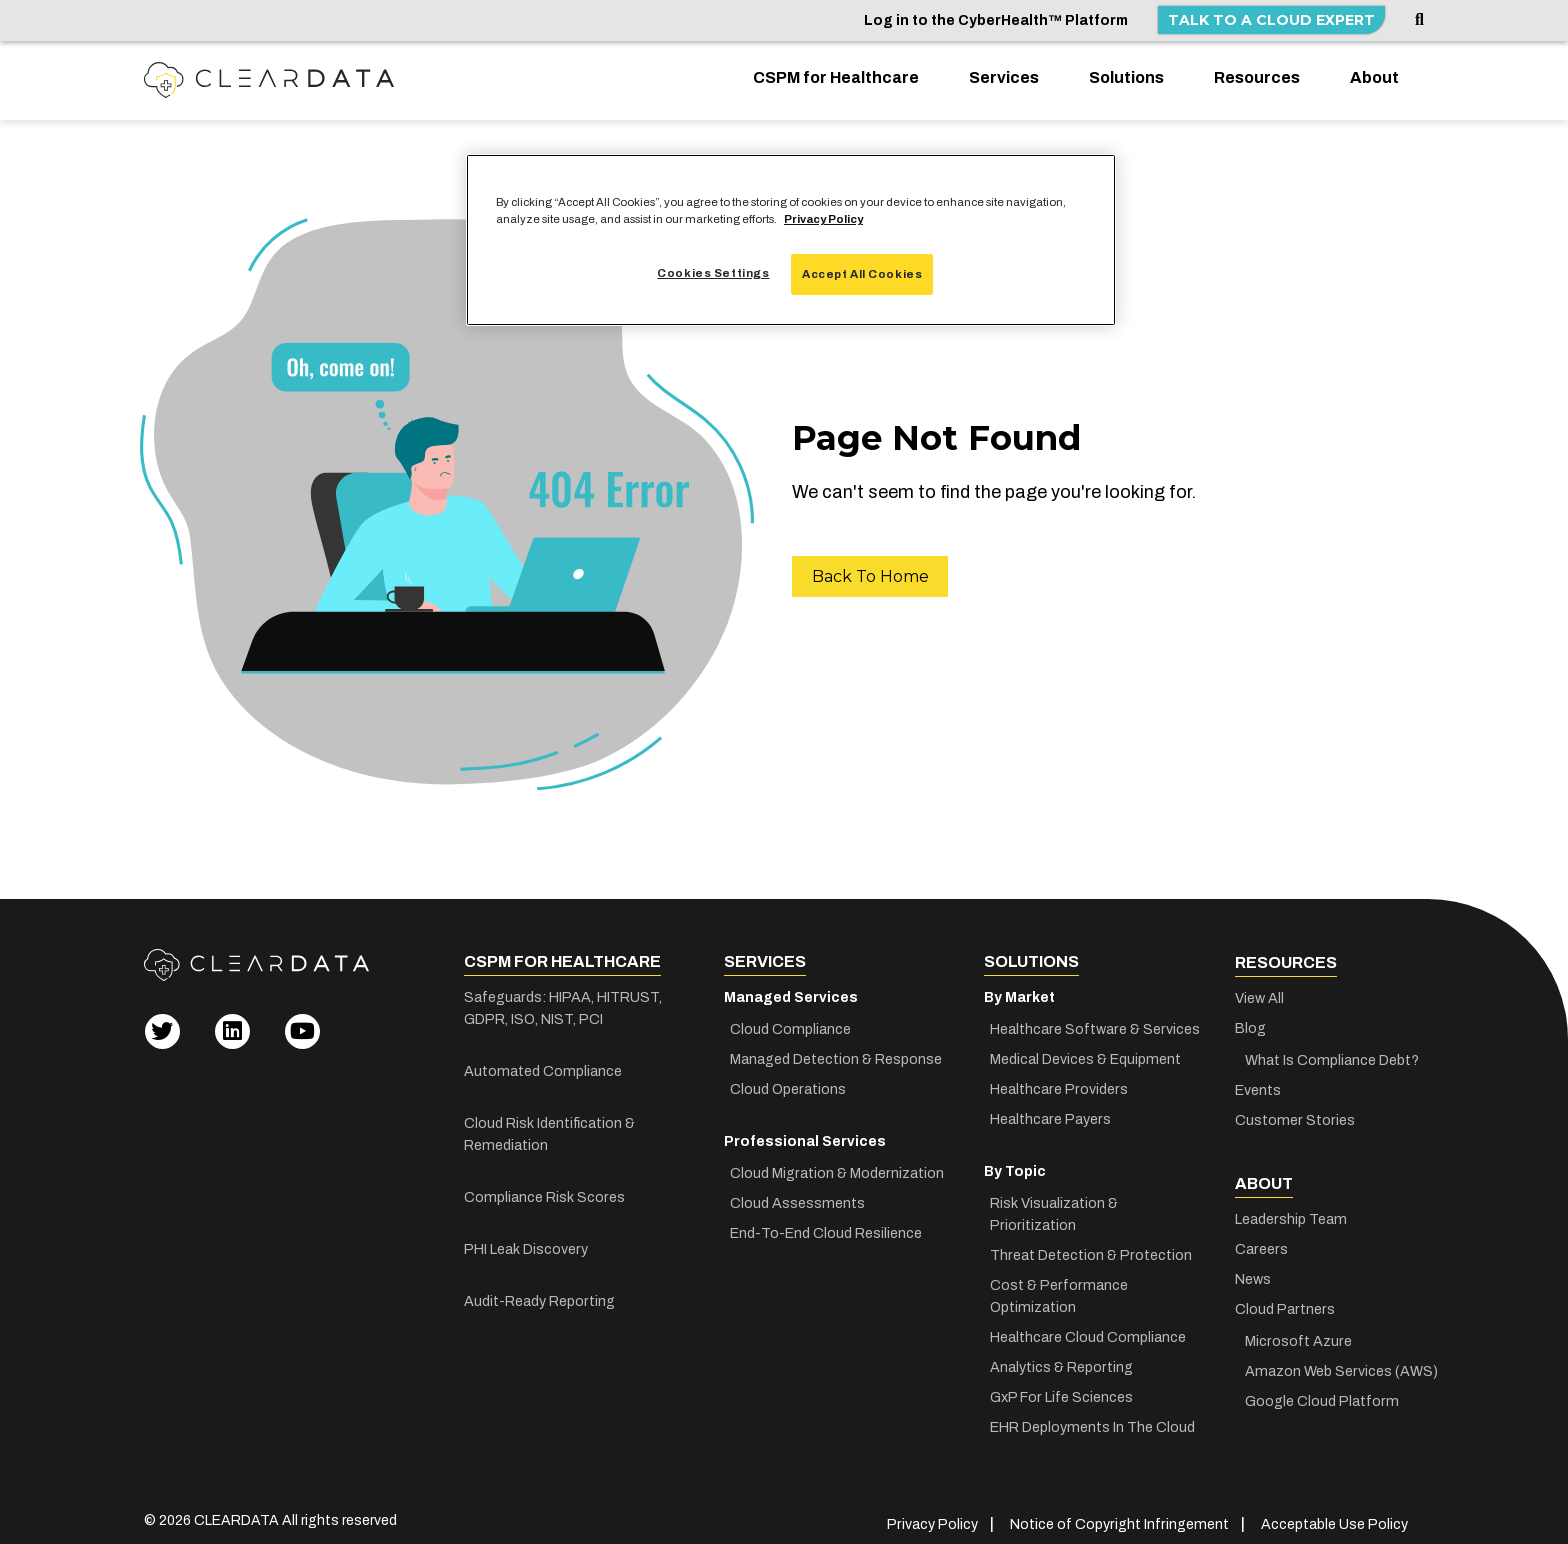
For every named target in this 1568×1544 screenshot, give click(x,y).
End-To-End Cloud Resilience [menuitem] (827, 1231)
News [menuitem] (1253, 1275)
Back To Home (870, 576)
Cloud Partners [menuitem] (1283, 1305)
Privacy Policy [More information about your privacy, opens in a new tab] (823, 219)
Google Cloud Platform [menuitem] (1320, 1397)
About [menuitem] (1374, 77)
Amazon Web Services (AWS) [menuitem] (1334, 1367)
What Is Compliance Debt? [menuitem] (1331, 1058)
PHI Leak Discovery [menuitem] (525, 1247)
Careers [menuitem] (1260, 1245)
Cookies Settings (712, 273)
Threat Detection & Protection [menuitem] (1090, 1231)
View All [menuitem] (1259, 996)
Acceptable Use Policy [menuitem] (1335, 1511)
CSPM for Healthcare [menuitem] (836, 77)
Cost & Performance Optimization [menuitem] (1057, 1272)
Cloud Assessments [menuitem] (797, 1201)
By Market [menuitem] (1019, 995)
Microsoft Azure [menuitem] (1297, 1337)
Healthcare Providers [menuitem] (1058, 1087)
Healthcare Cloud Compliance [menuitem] (1087, 1313)
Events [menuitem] (1258, 1088)
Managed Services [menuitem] (791, 995)
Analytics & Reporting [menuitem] (1062, 1343)
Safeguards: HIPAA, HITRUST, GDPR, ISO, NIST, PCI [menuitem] (562, 1006)
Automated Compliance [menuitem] (541, 1069)
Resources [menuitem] (1257, 77)
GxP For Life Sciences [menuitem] (1061, 1373)
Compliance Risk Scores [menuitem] (543, 1195)
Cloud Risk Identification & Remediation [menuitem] (549, 1132)
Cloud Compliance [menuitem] (790, 1027)
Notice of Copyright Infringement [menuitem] (1122, 1511)
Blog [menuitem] (1250, 1026)
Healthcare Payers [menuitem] (1050, 1117)
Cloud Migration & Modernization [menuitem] (837, 1171)
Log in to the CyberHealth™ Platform (996, 20)
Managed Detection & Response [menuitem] (837, 1057)
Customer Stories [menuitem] (1293, 1118)
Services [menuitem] (1004, 77)
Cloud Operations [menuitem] (788, 1087)
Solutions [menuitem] (1126, 77)
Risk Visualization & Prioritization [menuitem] (1098, 1201)
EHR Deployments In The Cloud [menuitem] (1092, 1403)
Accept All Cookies (862, 274)
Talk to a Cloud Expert (1271, 20)
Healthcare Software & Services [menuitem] (1094, 1027)
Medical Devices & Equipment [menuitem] (1085, 1057)
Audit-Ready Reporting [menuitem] (539, 1299)
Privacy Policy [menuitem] (939, 1511)
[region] (791, 240)
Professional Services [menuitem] (805, 1139)
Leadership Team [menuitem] (1289, 1215)
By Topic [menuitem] (1015, 1169)
